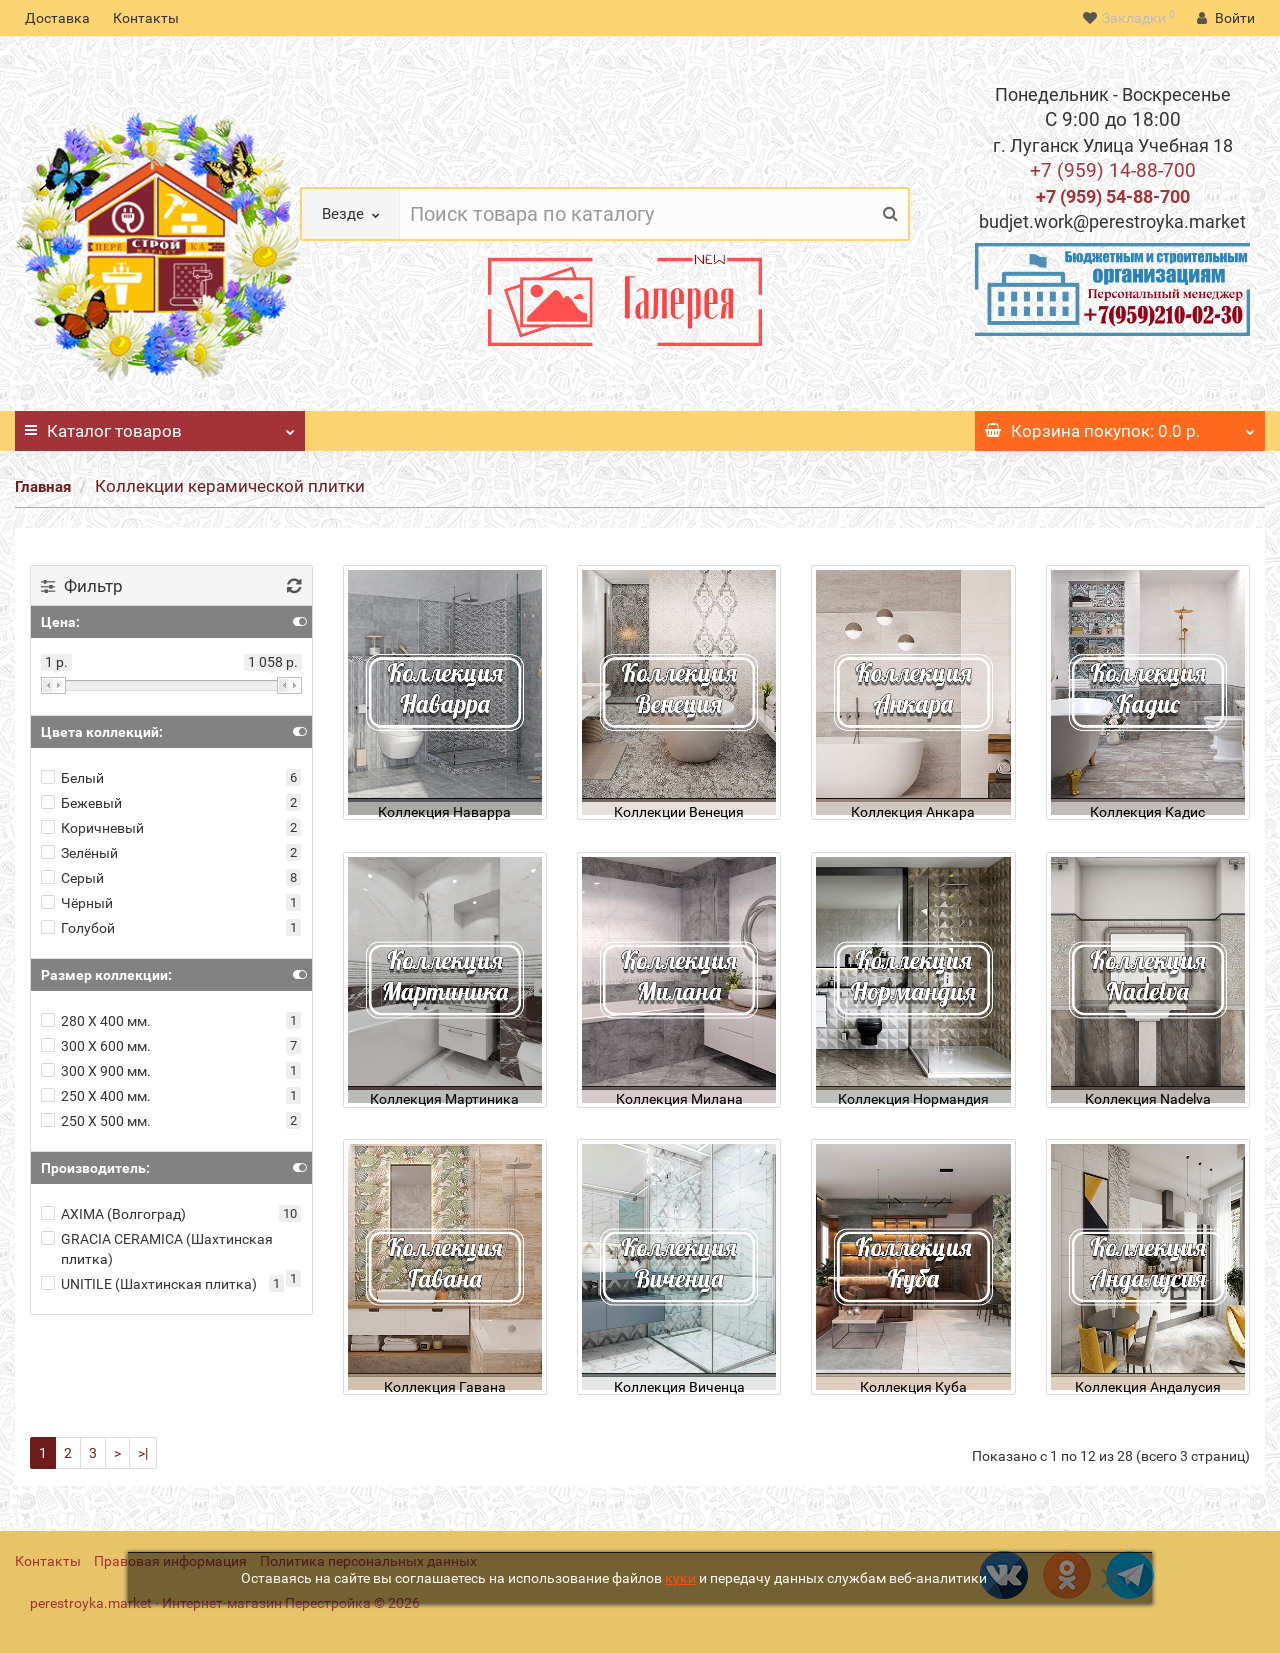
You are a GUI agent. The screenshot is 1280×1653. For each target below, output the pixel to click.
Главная (43, 487)
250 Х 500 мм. (96, 1121)
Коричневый (92, 828)
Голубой (78, 928)
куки (680, 1578)
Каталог (160, 426)
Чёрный (77, 903)
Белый (72, 778)
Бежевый (81, 803)
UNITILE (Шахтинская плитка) (149, 1284)
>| (143, 1453)
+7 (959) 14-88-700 (1113, 170)
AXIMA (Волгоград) (113, 1214)
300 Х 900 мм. (96, 1071)
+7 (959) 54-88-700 (1113, 196)
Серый (72, 878)
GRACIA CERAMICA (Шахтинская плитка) (157, 1249)
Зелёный (79, 853)
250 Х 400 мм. (96, 1096)
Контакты (146, 18)
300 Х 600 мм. (96, 1046)
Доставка (57, 18)
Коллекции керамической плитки (230, 486)
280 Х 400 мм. (96, 1021)
